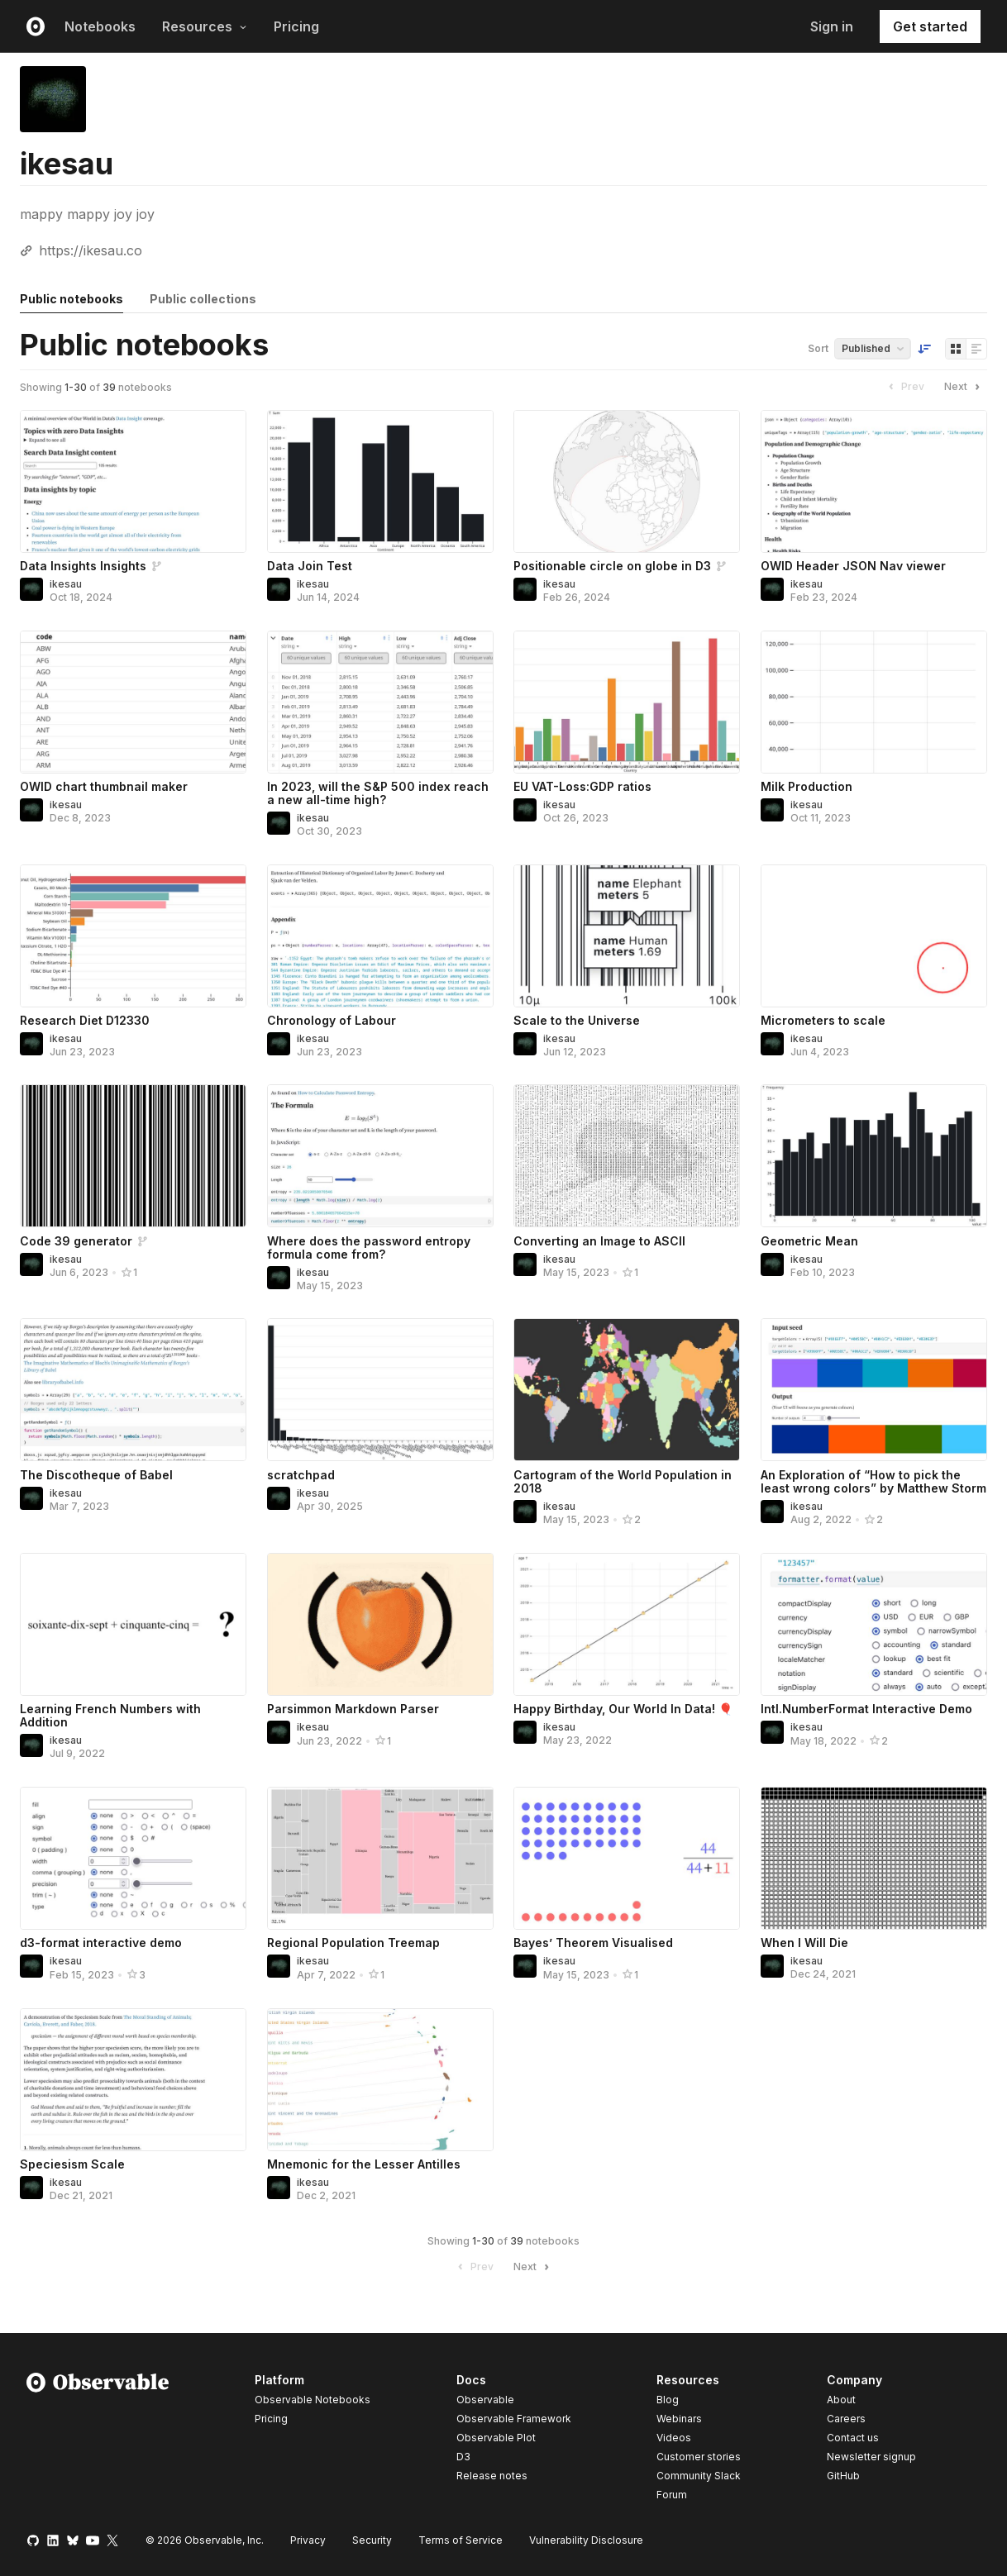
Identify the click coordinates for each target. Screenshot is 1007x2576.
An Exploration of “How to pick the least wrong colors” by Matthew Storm (873, 1481)
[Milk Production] (874, 702)
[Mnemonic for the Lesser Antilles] (380, 2079)
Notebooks (100, 26)
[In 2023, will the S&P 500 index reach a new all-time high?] (380, 702)
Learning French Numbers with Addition (110, 1715)
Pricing (296, 26)
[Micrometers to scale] (874, 935)
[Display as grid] (956, 349)
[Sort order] (924, 349)
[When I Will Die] (874, 1858)
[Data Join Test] (380, 481)
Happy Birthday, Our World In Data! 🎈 (623, 1709)
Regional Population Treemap (353, 1943)
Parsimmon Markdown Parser (353, 1709)
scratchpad (301, 1475)
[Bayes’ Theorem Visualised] (626, 1858)
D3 (463, 2456)
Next (964, 386)
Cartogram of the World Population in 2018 (622, 1481)
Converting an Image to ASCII (599, 1241)
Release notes (491, 2475)
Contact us (853, 2438)
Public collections (203, 299)
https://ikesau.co (90, 250)
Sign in (831, 26)
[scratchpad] (380, 1389)
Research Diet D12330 (85, 1020)
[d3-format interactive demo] (133, 1858)
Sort (818, 348)
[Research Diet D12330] (133, 935)
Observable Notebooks (312, 2399)
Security (372, 2540)
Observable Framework (513, 2418)
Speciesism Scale (72, 2164)
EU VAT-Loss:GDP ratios (582, 786)
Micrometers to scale (823, 1020)
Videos (673, 2437)
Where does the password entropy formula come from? (368, 1247)
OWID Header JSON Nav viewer (853, 566)
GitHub (843, 2475)
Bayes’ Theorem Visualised (593, 1943)
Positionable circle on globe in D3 (612, 566)
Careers (846, 2418)
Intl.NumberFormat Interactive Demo (866, 1709)
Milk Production (806, 786)
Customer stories (698, 2456)
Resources (204, 26)
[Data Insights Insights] (133, 481)
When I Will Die (804, 1943)
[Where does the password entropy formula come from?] (380, 1155)
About (841, 2399)
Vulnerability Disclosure (586, 2540)
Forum (671, 2494)
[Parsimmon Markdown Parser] (380, 1624)
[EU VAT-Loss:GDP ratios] (626, 702)
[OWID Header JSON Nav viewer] (874, 481)
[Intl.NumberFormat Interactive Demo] (874, 1624)
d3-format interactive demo (101, 1943)
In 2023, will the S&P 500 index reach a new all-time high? (378, 793)
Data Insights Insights (83, 566)
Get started (930, 26)
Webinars (679, 2418)
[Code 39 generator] (133, 1155)
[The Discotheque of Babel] (133, 1389)
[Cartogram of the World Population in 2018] (626, 1389)
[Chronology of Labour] (380, 935)
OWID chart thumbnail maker (104, 786)
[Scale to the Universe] (626, 935)
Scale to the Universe (576, 1020)
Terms (460, 2540)
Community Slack (698, 2475)
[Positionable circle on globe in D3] (626, 481)
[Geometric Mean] (874, 1155)
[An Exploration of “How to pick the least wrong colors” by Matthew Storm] (874, 1389)
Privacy (308, 2540)
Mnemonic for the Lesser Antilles (364, 2164)
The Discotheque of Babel (96, 1475)
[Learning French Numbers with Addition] (133, 1624)
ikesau (66, 584)
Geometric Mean (809, 1241)
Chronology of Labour (331, 1020)
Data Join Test (309, 566)
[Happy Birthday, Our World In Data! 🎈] (626, 1624)
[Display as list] (976, 349)
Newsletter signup (871, 2457)
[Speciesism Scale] (133, 2079)
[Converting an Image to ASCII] (626, 1155)
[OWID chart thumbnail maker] (133, 702)
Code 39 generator (76, 1241)
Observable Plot (496, 2437)
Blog (667, 2399)
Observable (485, 2399)
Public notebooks (71, 299)
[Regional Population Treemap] (380, 1858)
